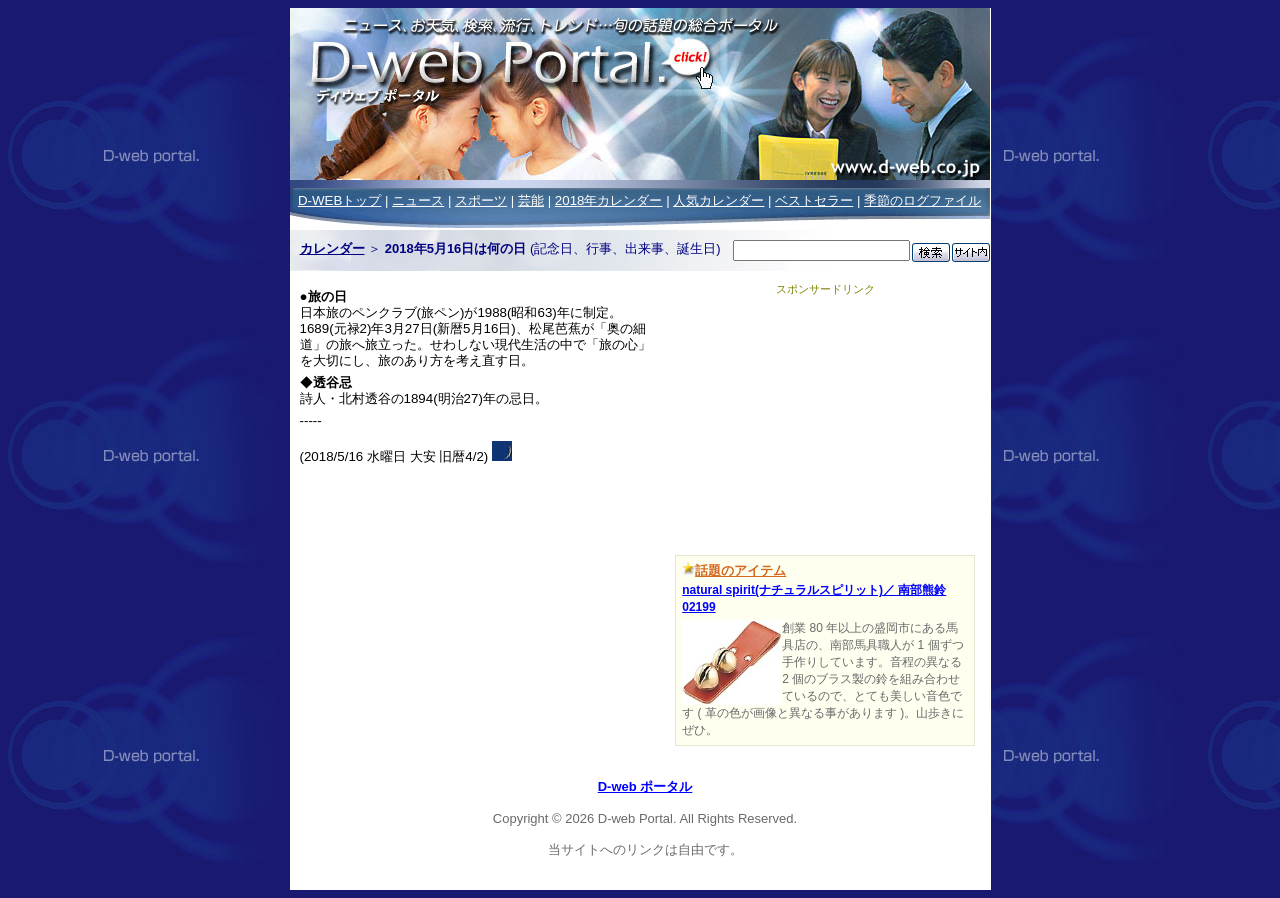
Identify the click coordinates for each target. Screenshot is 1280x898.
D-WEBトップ (339, 200)
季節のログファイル (922, 200)
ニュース (418, 200)
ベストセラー (814, 200)
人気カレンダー (718, 200)
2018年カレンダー (609, 200)
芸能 (531, 200)
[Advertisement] (825, 422)
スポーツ (481, 200)
